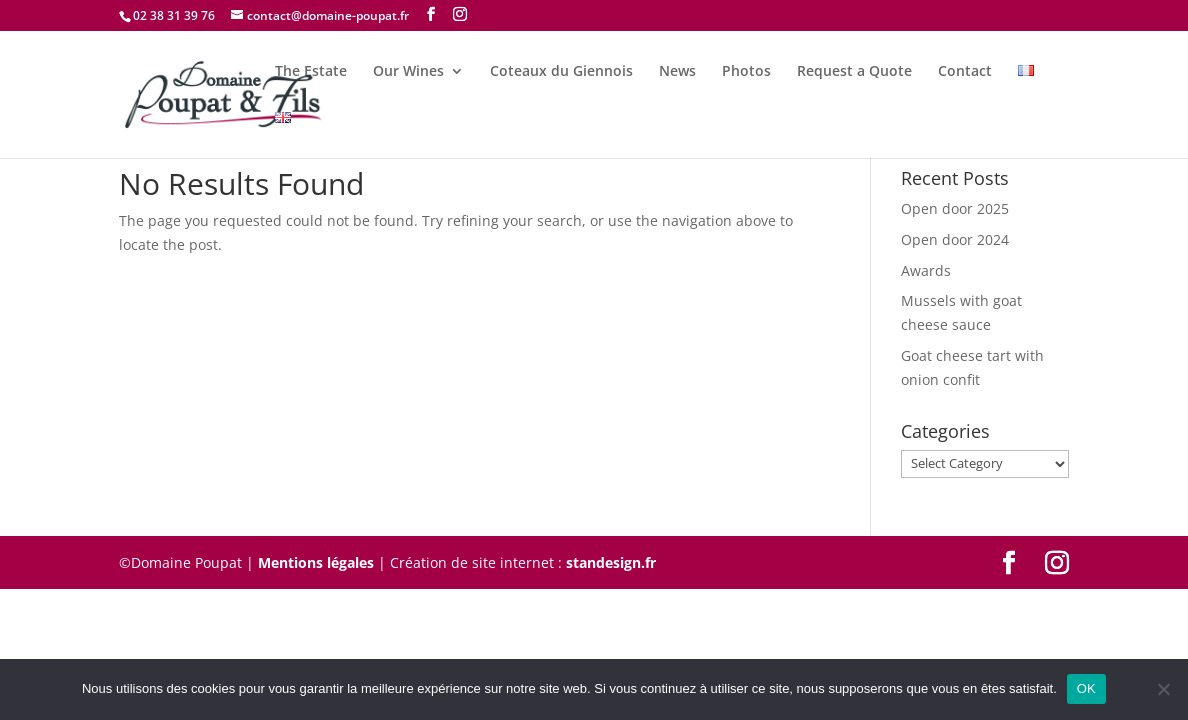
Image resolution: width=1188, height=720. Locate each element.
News (677, 72)
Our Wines (408, 72)
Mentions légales (316, 562)
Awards (926, 270)
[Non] (1163, 689)
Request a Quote (854, 72)
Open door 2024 (955, 239)
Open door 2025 (955, 208)
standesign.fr (611, 562)
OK (1086, 688)
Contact (965, 72)
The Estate (311, 72)
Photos (746, 72)
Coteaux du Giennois (561, 72)
